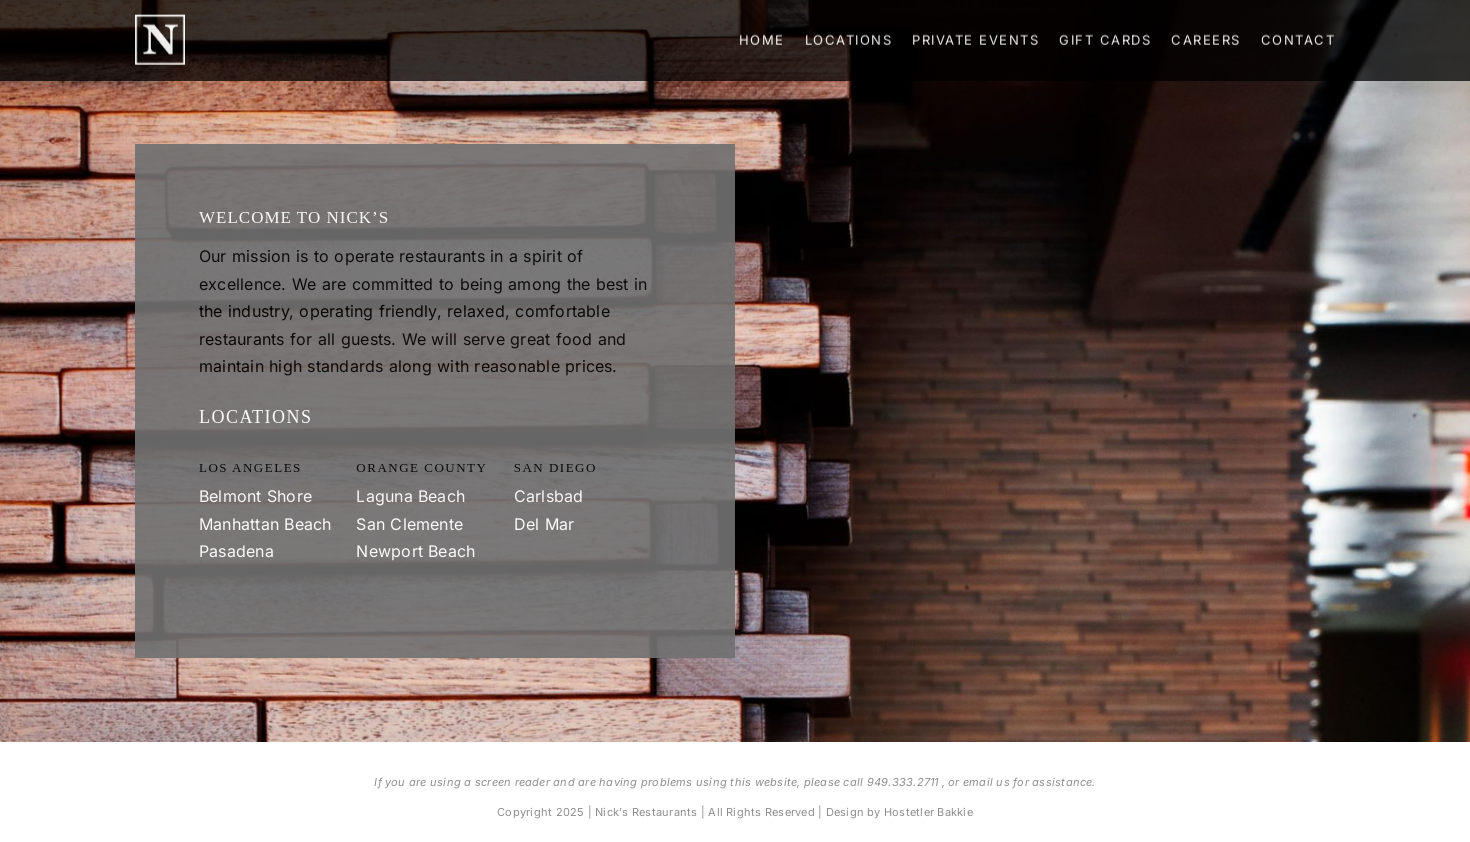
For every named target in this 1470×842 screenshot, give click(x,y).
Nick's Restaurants (646, 812)
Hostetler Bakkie (928, 812)
